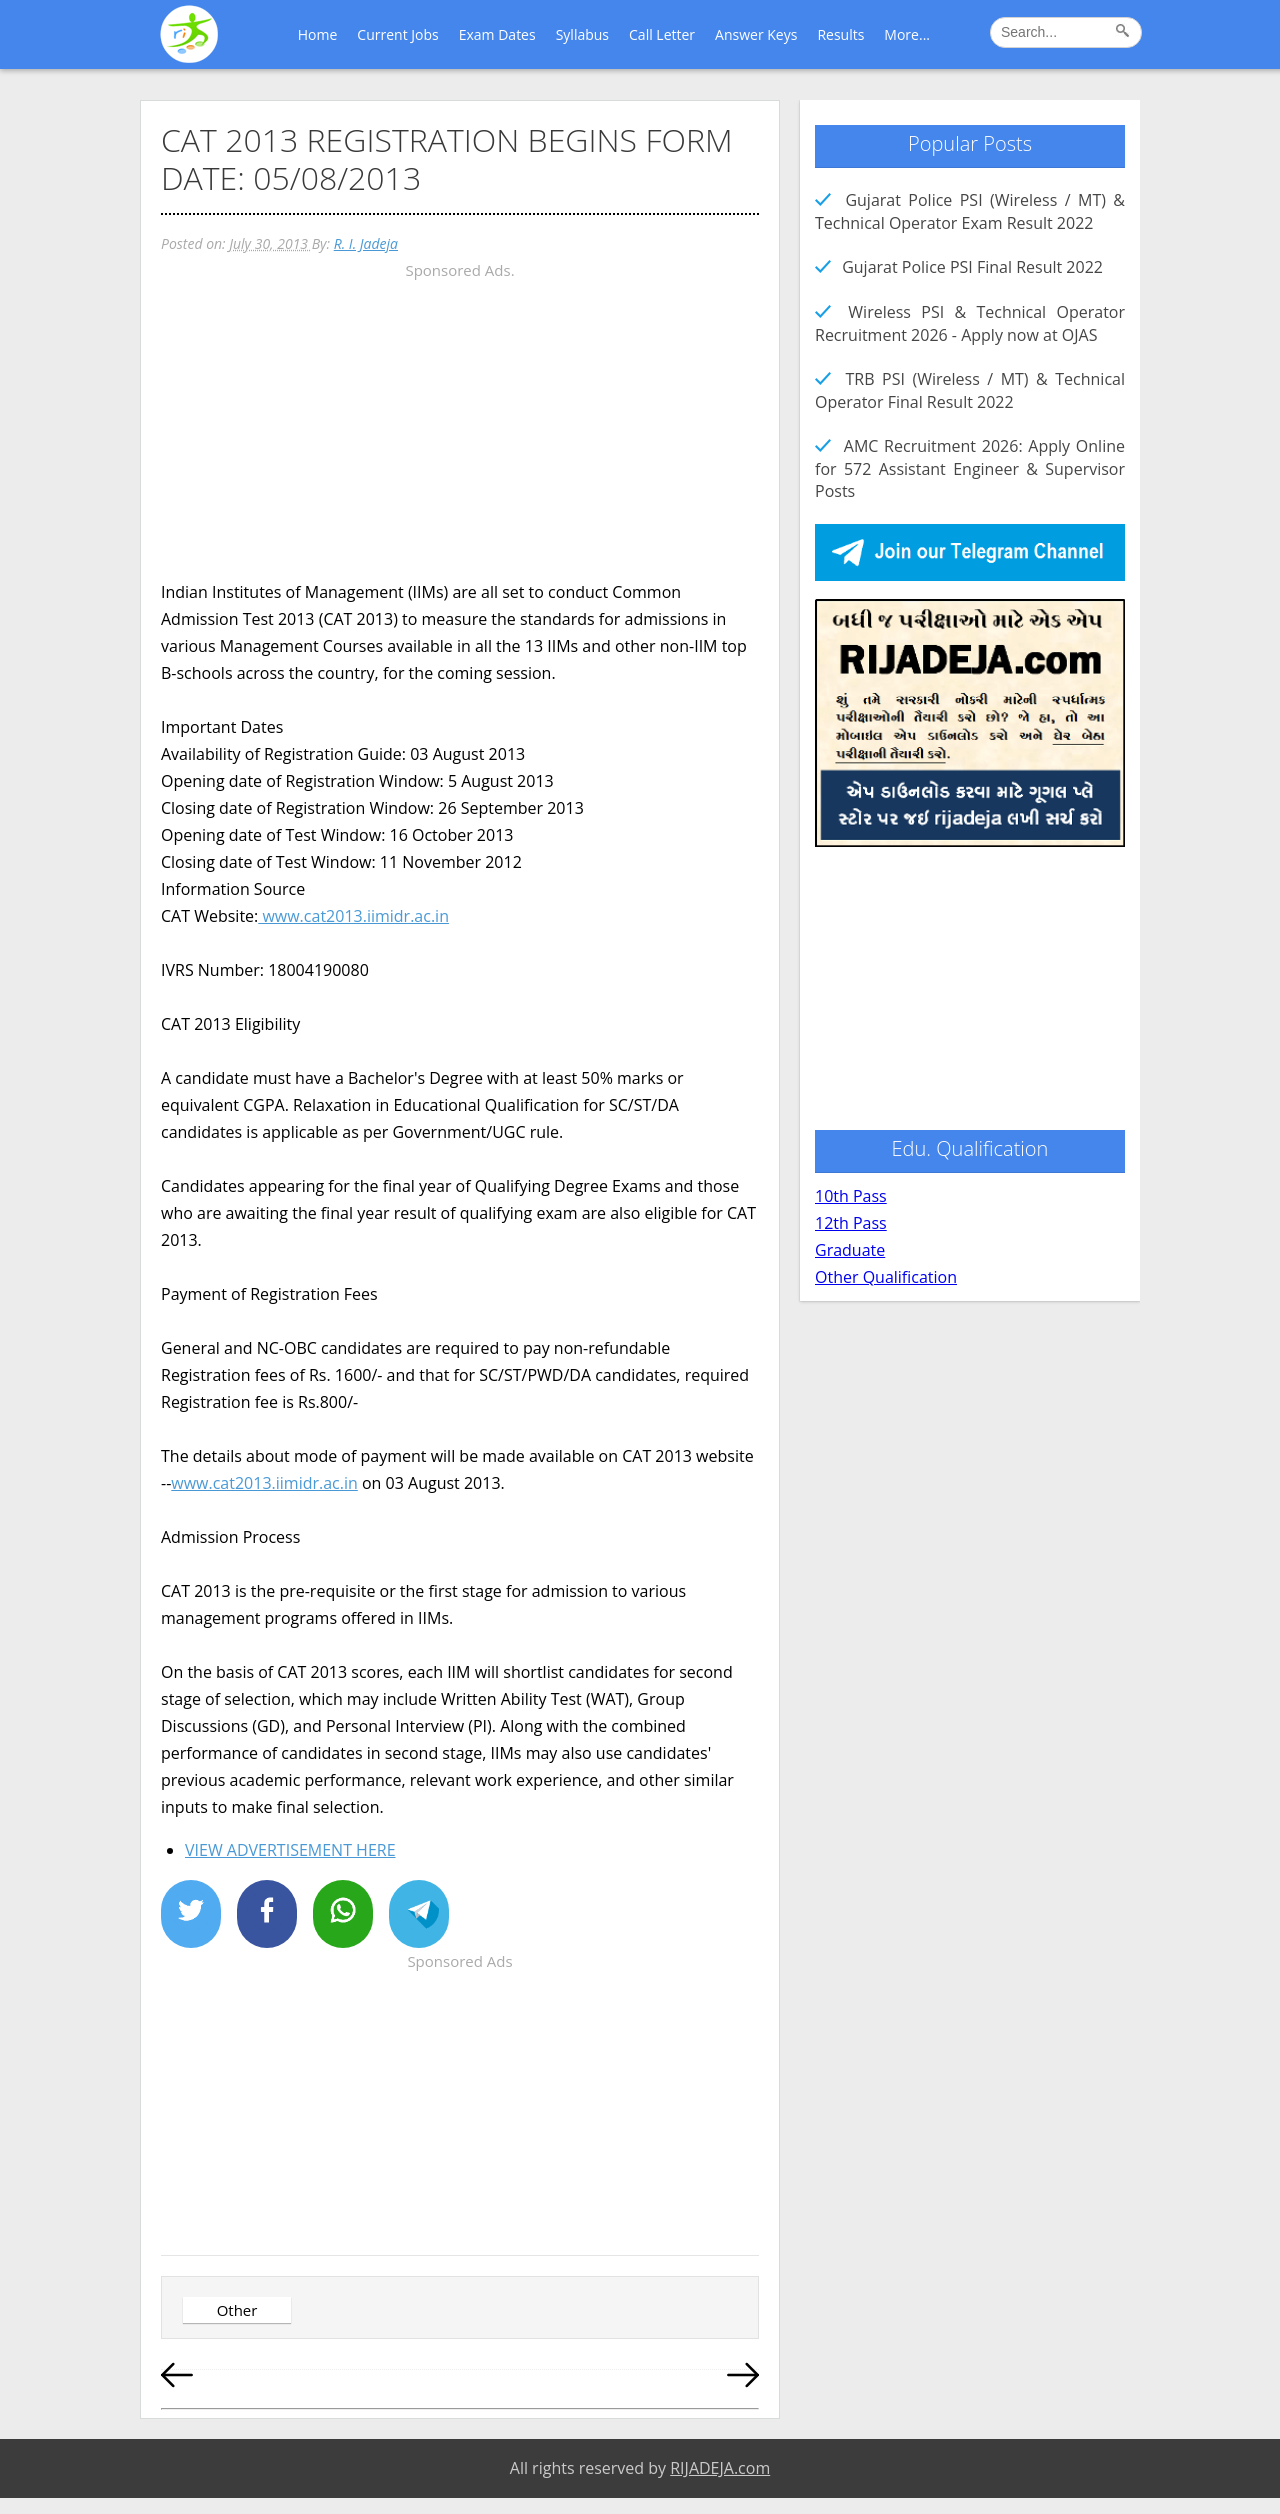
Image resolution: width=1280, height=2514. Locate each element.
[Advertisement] (460, 424)
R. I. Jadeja (366, 243)
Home (318, 34)
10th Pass (851, 1196)
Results (840, 34)
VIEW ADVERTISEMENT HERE (290, 1850)
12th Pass (851, 1223)
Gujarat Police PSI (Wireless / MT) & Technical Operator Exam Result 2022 (970, 211)
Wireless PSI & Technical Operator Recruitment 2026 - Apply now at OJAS (970, 323)
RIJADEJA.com (720, 2468)
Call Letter (662, 34)
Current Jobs (397, 34)
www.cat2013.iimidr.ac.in (353, 916)
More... (907, 34)
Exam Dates (497, 34)
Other (237, 2310)
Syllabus (582, 34)
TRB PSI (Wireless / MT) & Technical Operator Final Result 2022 (970, 390)
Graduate (850, 1250)
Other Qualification (886, 1277)
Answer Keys (756, 34)
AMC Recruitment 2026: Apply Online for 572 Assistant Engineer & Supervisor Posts (970, 468)
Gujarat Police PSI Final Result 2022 (972, 267)
